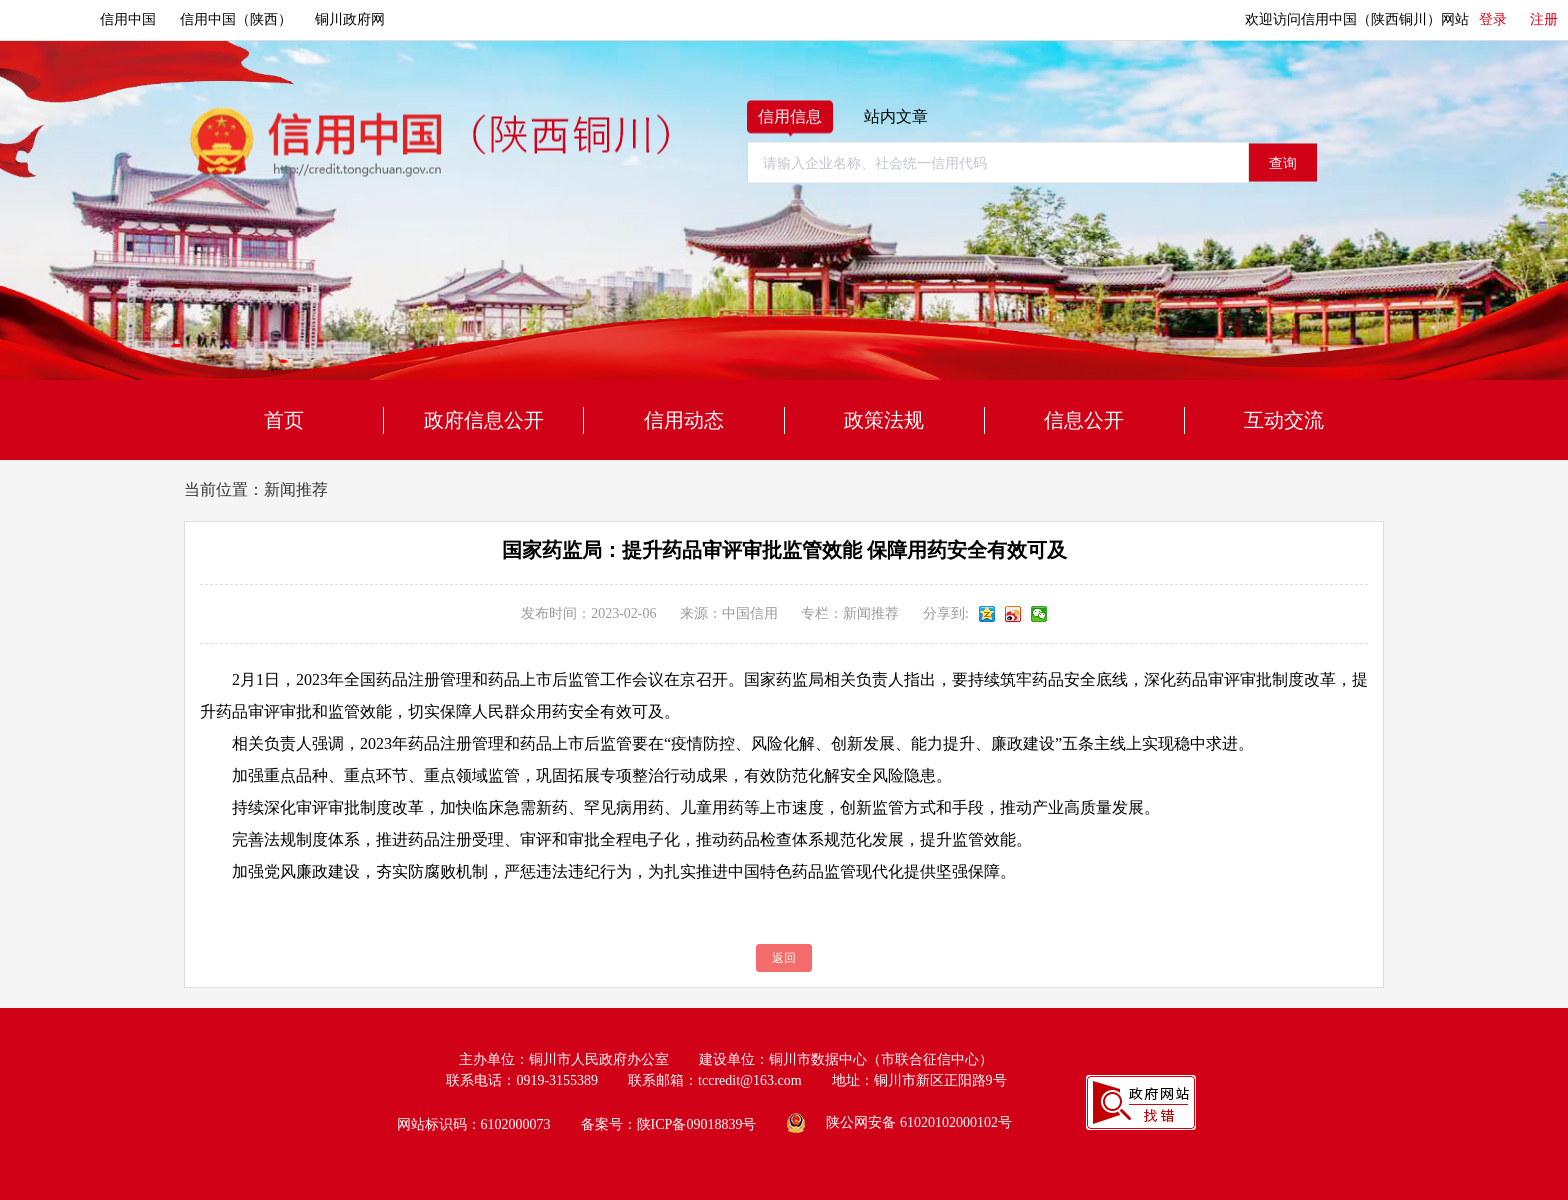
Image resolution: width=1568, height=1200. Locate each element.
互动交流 (1284, 420)
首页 (284, 420)
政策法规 (884, 420)
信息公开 (1084, 420)
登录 (1493, 19)
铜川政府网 (350, 19)
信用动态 (684, 420)
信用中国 (128, 19)
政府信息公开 (484, 420)
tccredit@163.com (749, 1080)
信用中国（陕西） (236, 19)
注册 (1544, 19)
